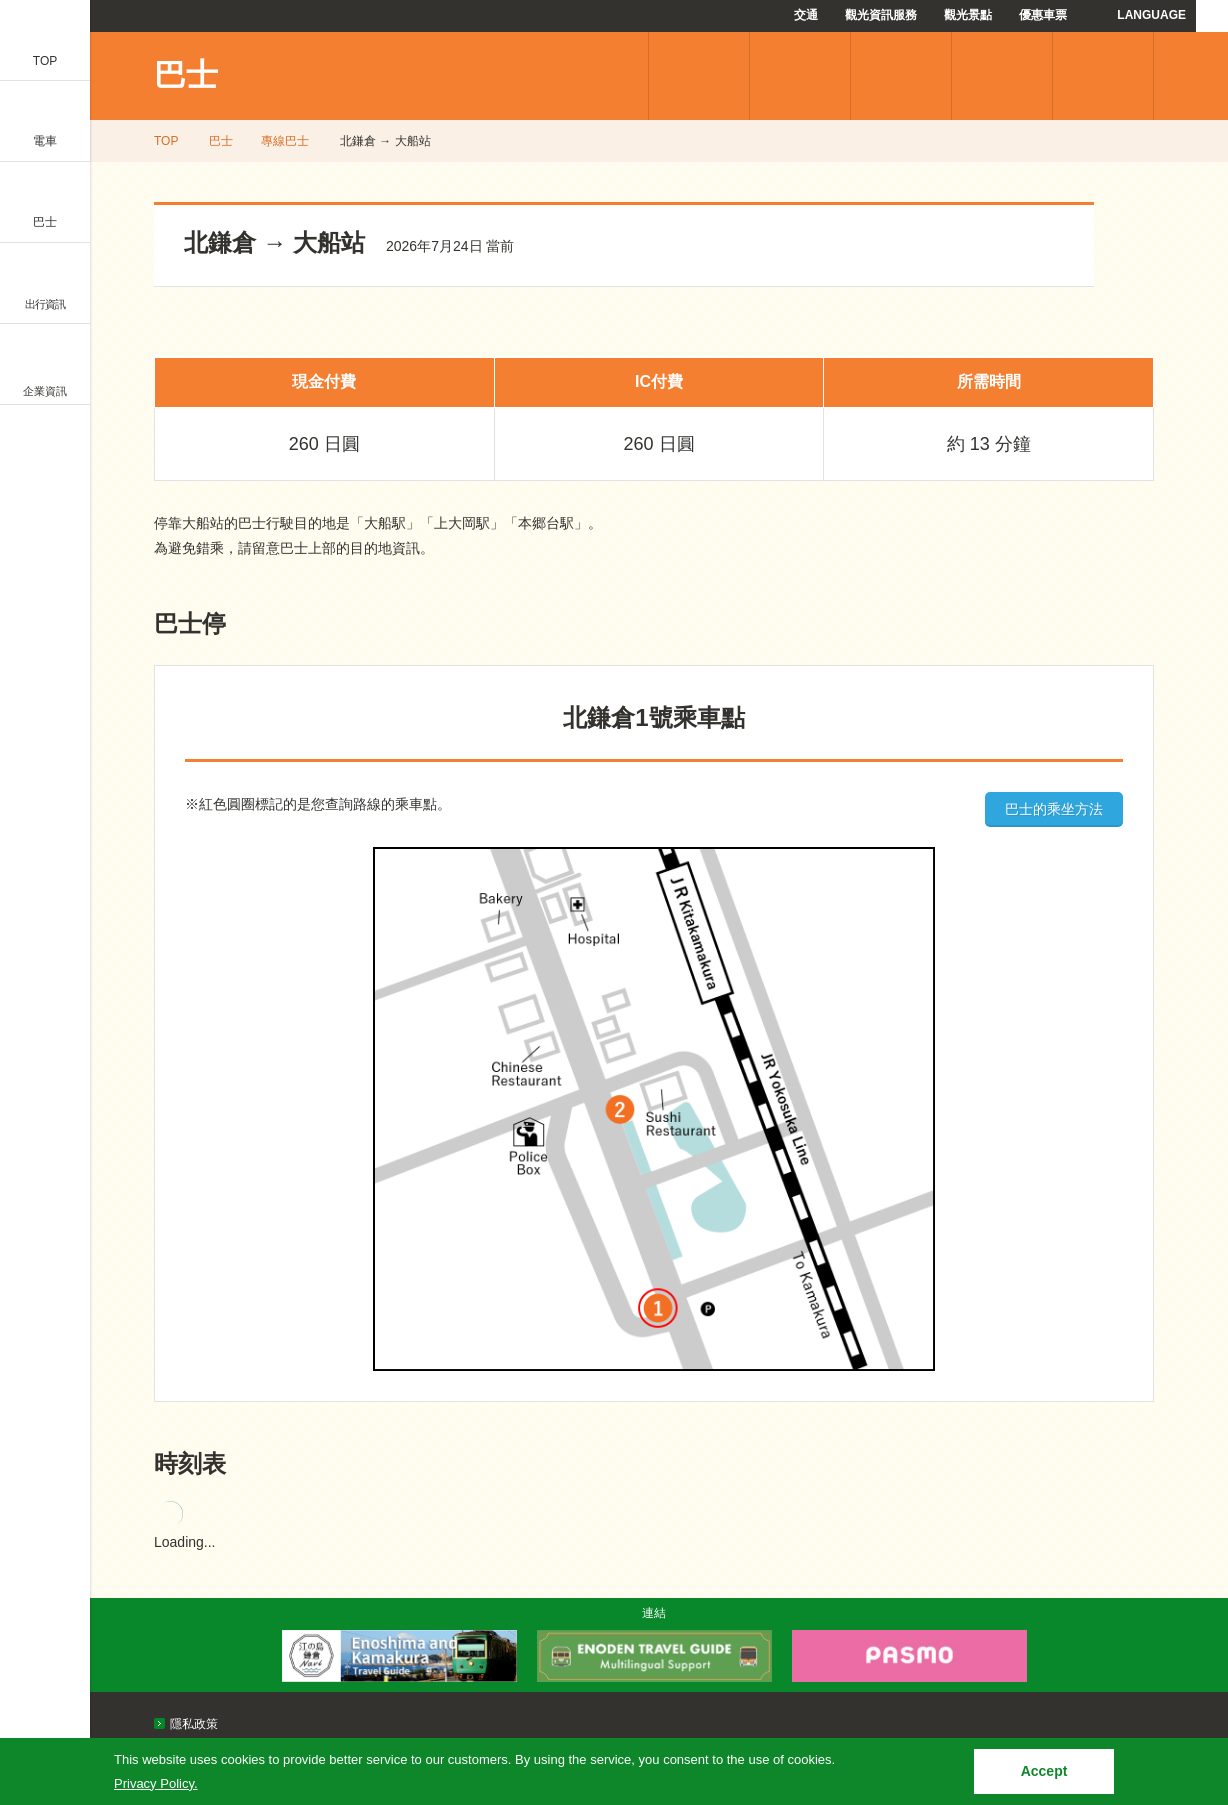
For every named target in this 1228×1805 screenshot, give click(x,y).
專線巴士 (699, 76)
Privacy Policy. (156, 1783)
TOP (166, 141)
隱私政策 (194, 1724)
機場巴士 (800, 76)
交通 (806, 15)
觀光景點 (968, 15)
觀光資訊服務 (881, 15)
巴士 (186, 75)
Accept (1044, 1771)
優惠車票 (1043, 15)
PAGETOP (1175, 1593)
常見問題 (1002, 76)
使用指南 (1103, 76)
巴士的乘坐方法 (1054, 809)
